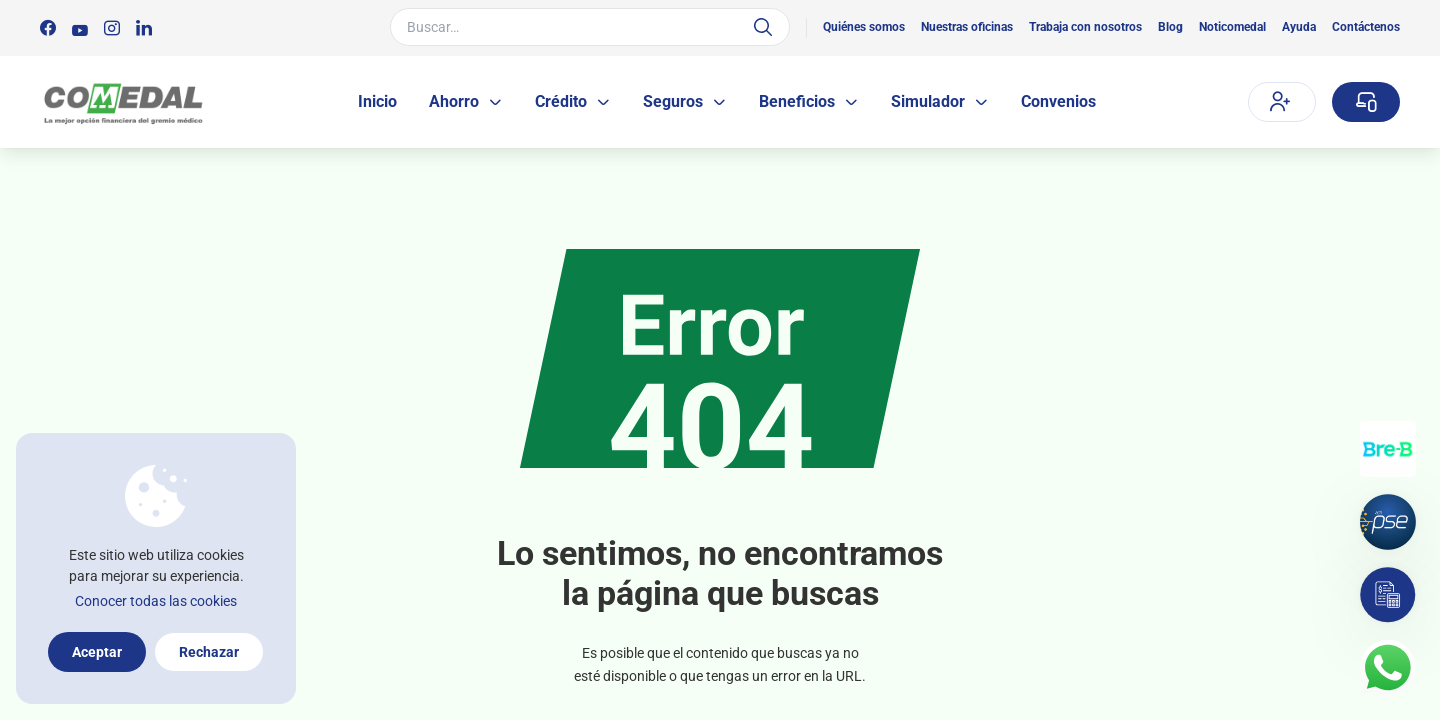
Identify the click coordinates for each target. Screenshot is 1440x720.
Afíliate (1280, 101)
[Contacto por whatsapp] (1388, 668)
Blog (1170, 27)
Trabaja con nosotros (1085, 27)
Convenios (1058, 101)
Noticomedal (1232, 27)
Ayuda (1299, 27)
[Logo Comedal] (122, 102)
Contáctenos (1366, 27)
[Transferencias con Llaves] (1388, 449)
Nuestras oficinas (967, 27)
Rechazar (209, 652)
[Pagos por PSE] (1388, 522)
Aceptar (97, 652)
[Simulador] (1388, 595)
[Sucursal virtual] (1366, 102)
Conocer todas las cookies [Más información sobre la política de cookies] (156, 601)
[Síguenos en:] (48, 28)
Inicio (377, 101)
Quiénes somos (864, 27)
